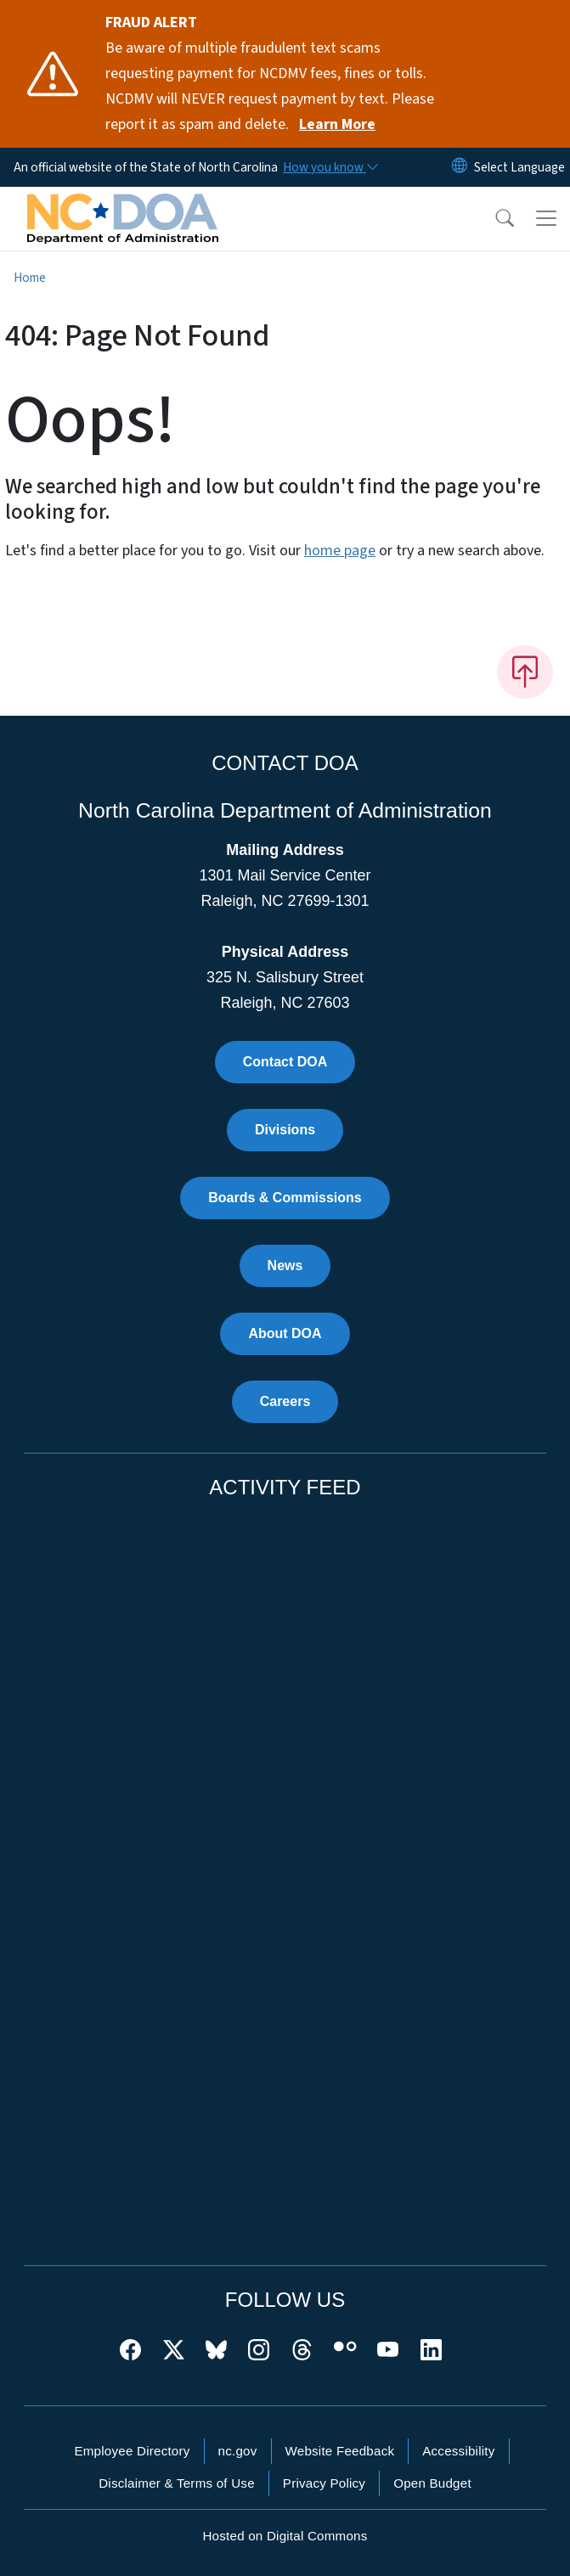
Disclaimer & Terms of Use (177, 2483)
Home (30, 277)
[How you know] (329, 167)
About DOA (284, 1333)
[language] (519, 167)
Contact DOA (285, 1062)
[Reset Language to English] (459, 167)
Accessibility (458, 2451)
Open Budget (432, 2483)
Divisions (285, 1129)
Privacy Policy (324, 2483)
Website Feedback (340, 2451)
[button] (493, 218)
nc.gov (237, 2451)
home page (339, 550)
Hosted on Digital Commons (284, 2535)
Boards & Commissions (284, 1197)
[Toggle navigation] (546, 218)
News (285, 1265)
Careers (285, 1401)
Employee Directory (131, 2451)
